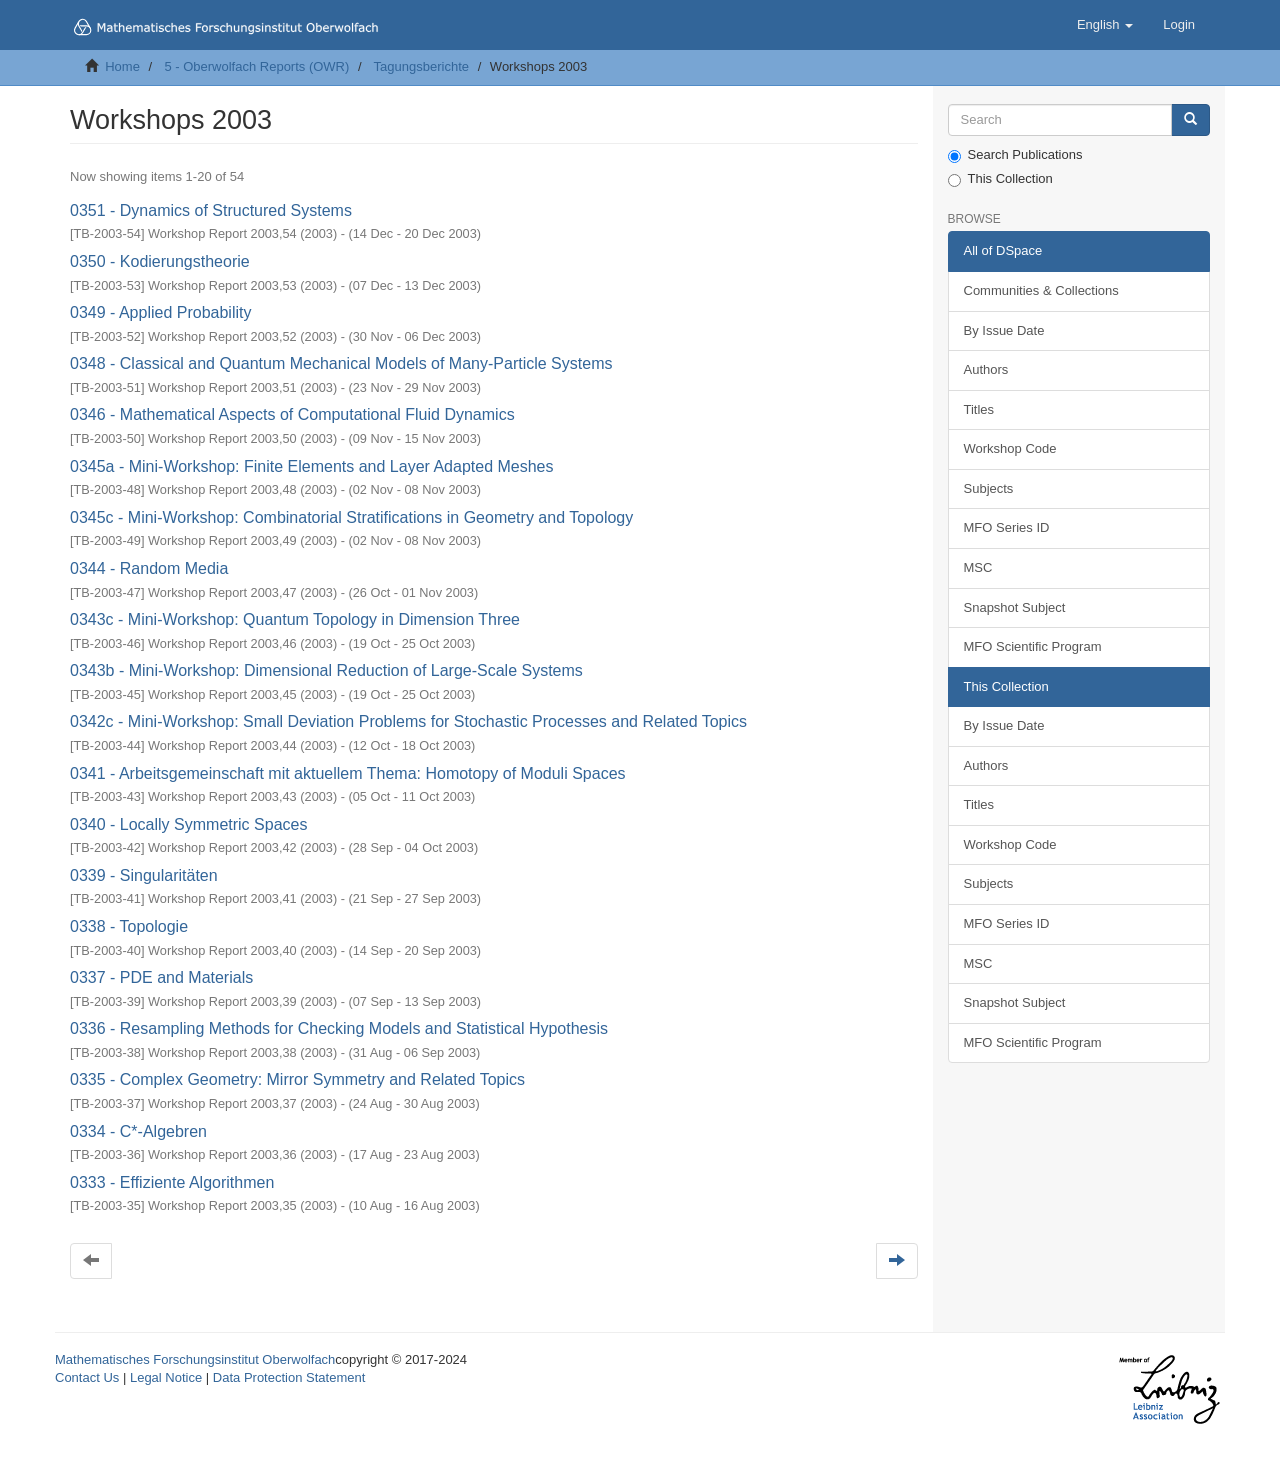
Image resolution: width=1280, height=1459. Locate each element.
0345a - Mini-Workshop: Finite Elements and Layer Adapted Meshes (312, 466)
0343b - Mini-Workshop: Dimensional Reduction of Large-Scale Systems (326, 670)
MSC (978, 567)
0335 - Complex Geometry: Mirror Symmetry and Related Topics (297, 1079)
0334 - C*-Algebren (138, 1131)
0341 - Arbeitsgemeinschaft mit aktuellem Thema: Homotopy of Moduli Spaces (348, 773)
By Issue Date (1004, 330)
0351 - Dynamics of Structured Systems (211, 210)
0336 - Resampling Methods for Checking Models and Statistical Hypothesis (339, 1028)
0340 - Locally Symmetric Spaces (188, 824)
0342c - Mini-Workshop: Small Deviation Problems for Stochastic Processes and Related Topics (408, 721)
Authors (986, 369)
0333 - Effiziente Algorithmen (172, 1182)
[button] (1105, 25)
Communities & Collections (1041, 290)
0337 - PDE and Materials (161, 977)
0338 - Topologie (129, 926)
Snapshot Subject (1015, 607)
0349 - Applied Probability (160, 312)
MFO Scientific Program (1033, 646)
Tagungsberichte (421, 66)
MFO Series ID (1007, 527)
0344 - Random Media (149, 568)
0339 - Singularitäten (144, 875)
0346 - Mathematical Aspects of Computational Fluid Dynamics (292, 414)
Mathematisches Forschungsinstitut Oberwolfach (195, 1359)
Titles (979, 409)
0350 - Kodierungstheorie (160, 261)
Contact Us (87, 1377)
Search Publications (1015, 155)
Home (122, 66)
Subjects (989, 488)
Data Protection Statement (289, 1377)
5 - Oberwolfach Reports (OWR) (256, 66)
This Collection (1000, 179)
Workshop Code (1010, 448)
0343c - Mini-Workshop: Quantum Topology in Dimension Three (295, 619)
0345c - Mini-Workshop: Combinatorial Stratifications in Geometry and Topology (351, 517)
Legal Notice (166, 1377)
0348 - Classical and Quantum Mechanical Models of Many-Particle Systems (341, 363)
